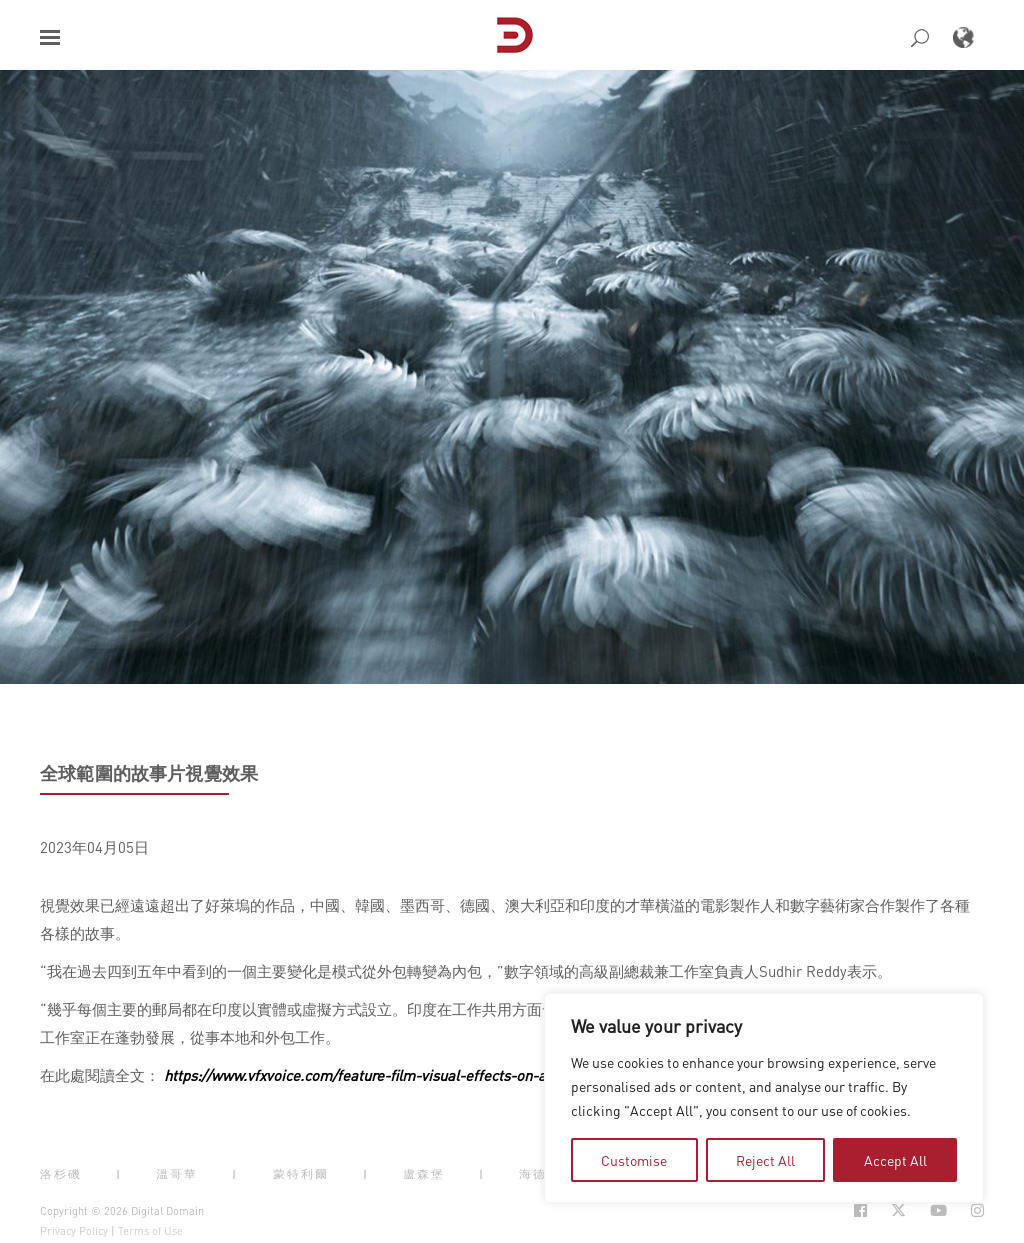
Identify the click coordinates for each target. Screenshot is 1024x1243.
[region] (764, 1098)
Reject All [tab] (765, 1160)
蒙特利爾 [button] (301, 1174)
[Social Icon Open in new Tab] (860, 1210)
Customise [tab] (634, 1160)
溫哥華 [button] (177, 1174)
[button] (50, 37)
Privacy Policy (74, 1231)
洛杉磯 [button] (61, 1174)
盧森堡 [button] (424, 1174)
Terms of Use (150, 1231)
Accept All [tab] (895, 1160)
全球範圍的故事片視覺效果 (149, 773)
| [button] (119, 1174)
